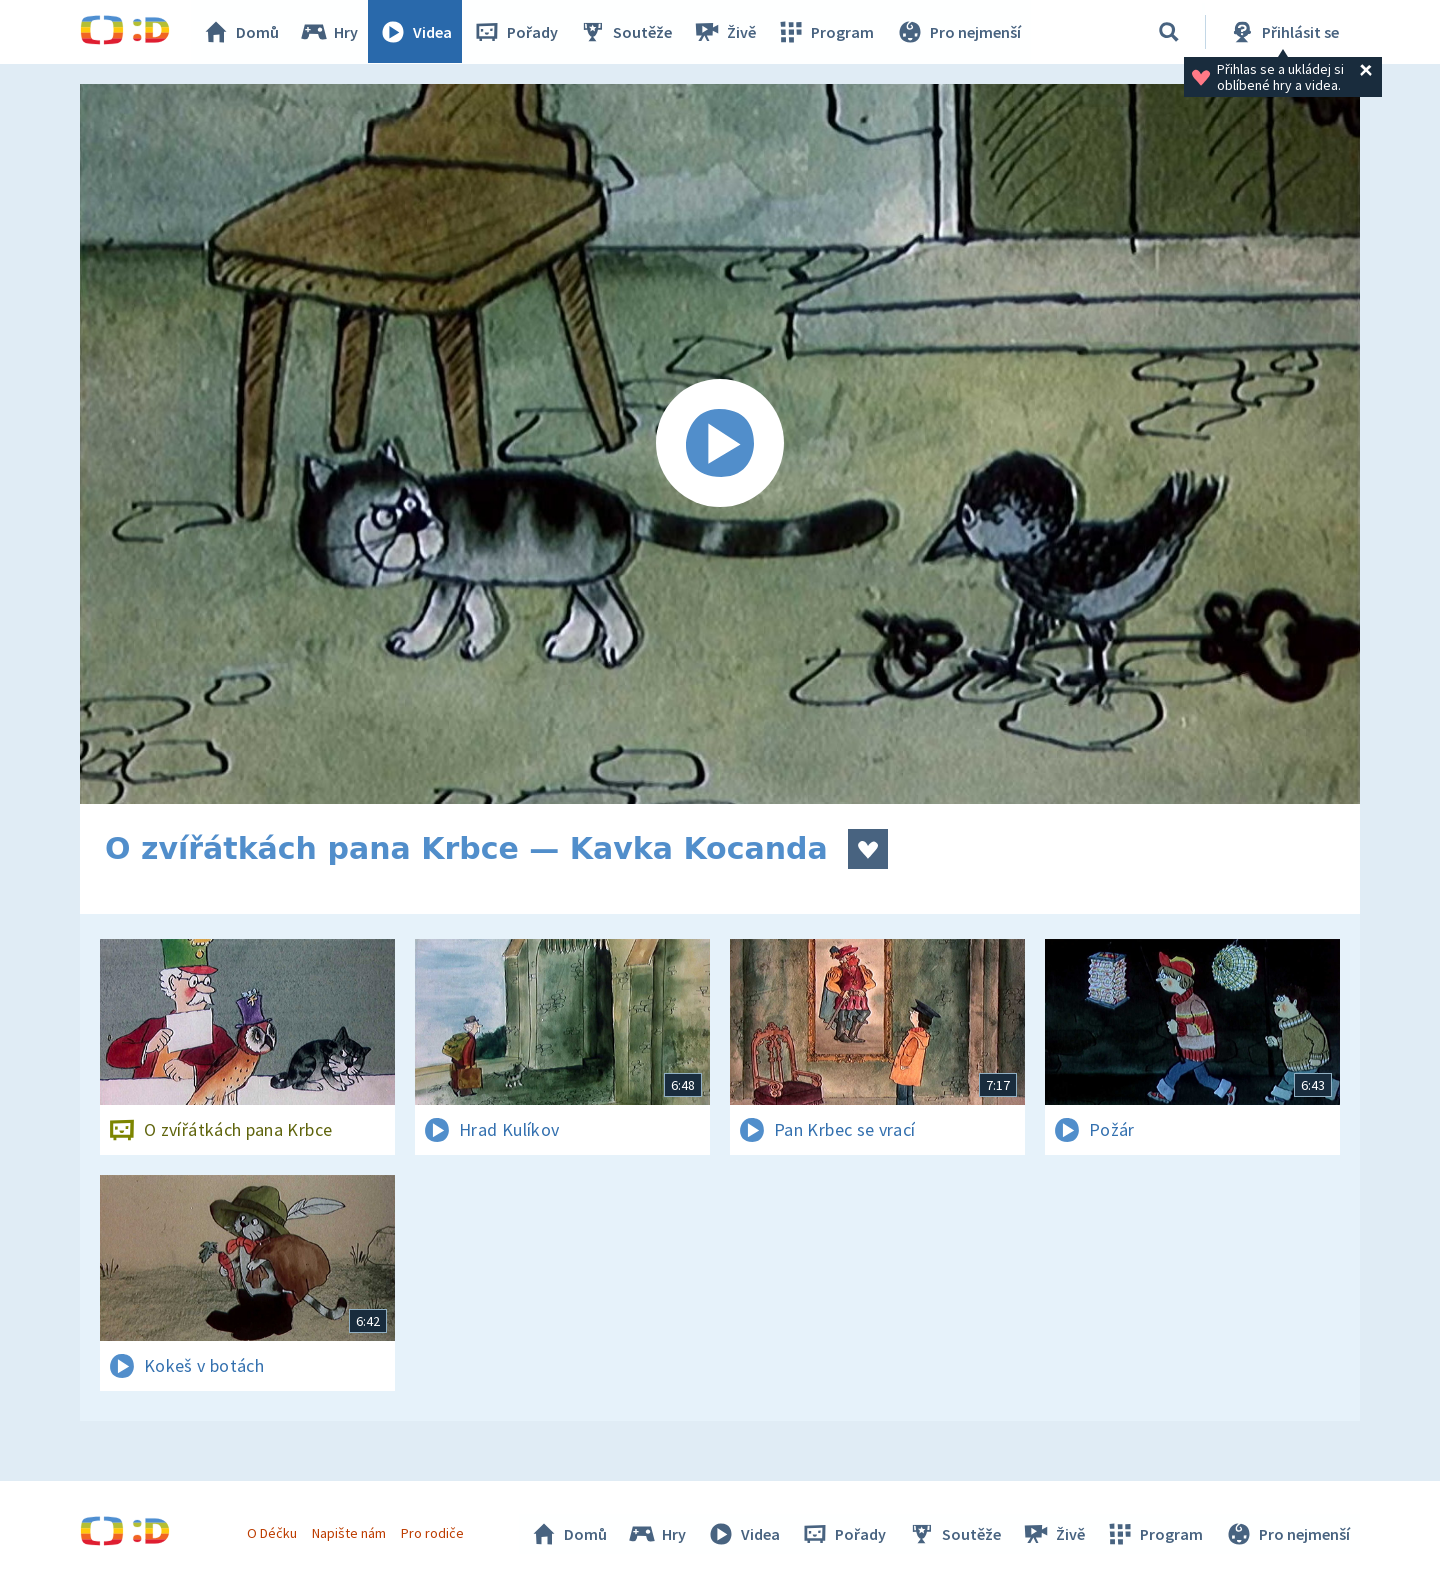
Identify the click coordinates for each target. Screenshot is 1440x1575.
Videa (416, 32)
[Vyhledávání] (1169, 32)
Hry (329, 32)
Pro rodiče (433, 1533)
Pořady (516, 32)
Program (826, 32)
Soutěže (626, 32)
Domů (241, 32)
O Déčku (272, 1533)
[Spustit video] (720, 444)
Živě (725, 32)
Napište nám (349, 1533)
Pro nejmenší (958, 32)
